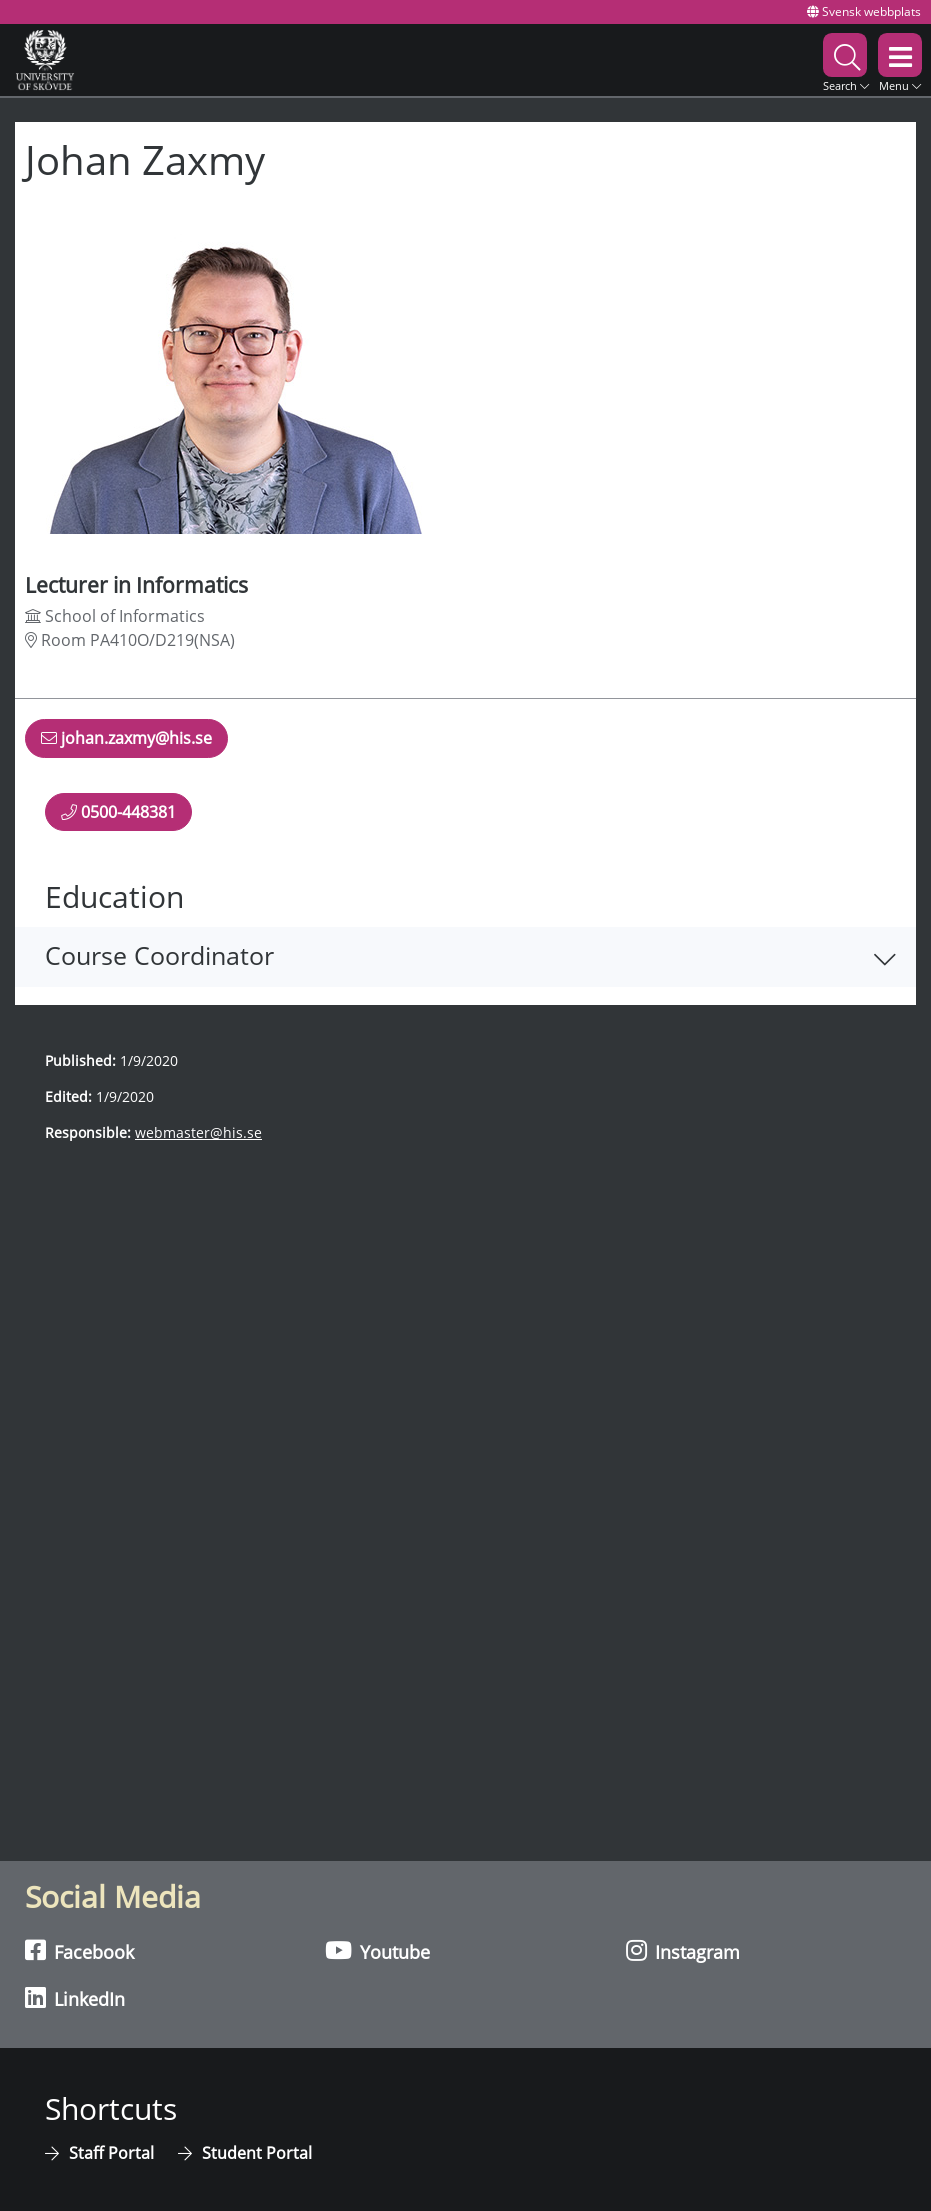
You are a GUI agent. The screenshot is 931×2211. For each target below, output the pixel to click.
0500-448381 (118, 811)
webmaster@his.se (198, 1132)
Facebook (79, 1951)
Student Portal (257, 2153)
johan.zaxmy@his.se (126, 742)
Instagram (683, 1951)
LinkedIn (75, 1998)
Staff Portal (113, 2153)
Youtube (377, 1951)
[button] (846, 59)
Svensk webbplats (864, 11)
